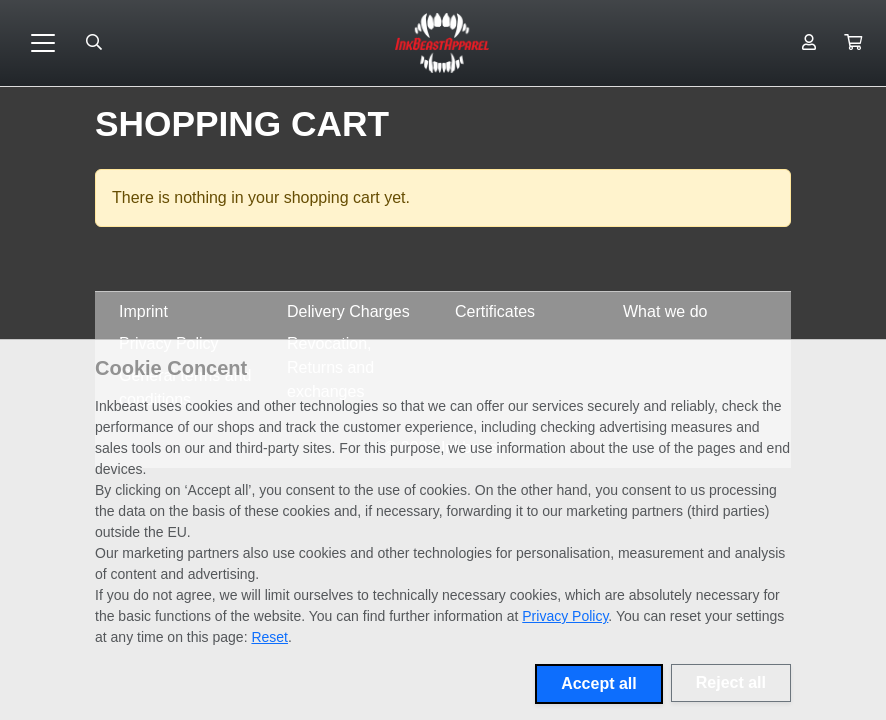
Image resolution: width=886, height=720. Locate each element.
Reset (269, 637)
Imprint (143, 311)
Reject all (731, 682)
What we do (665, 311)
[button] (853, 43)
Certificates (495, 311)
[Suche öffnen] (94, 43)
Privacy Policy (565, 616)
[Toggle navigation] (43, 43)
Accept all (599, 683)
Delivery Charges (348, 311)
